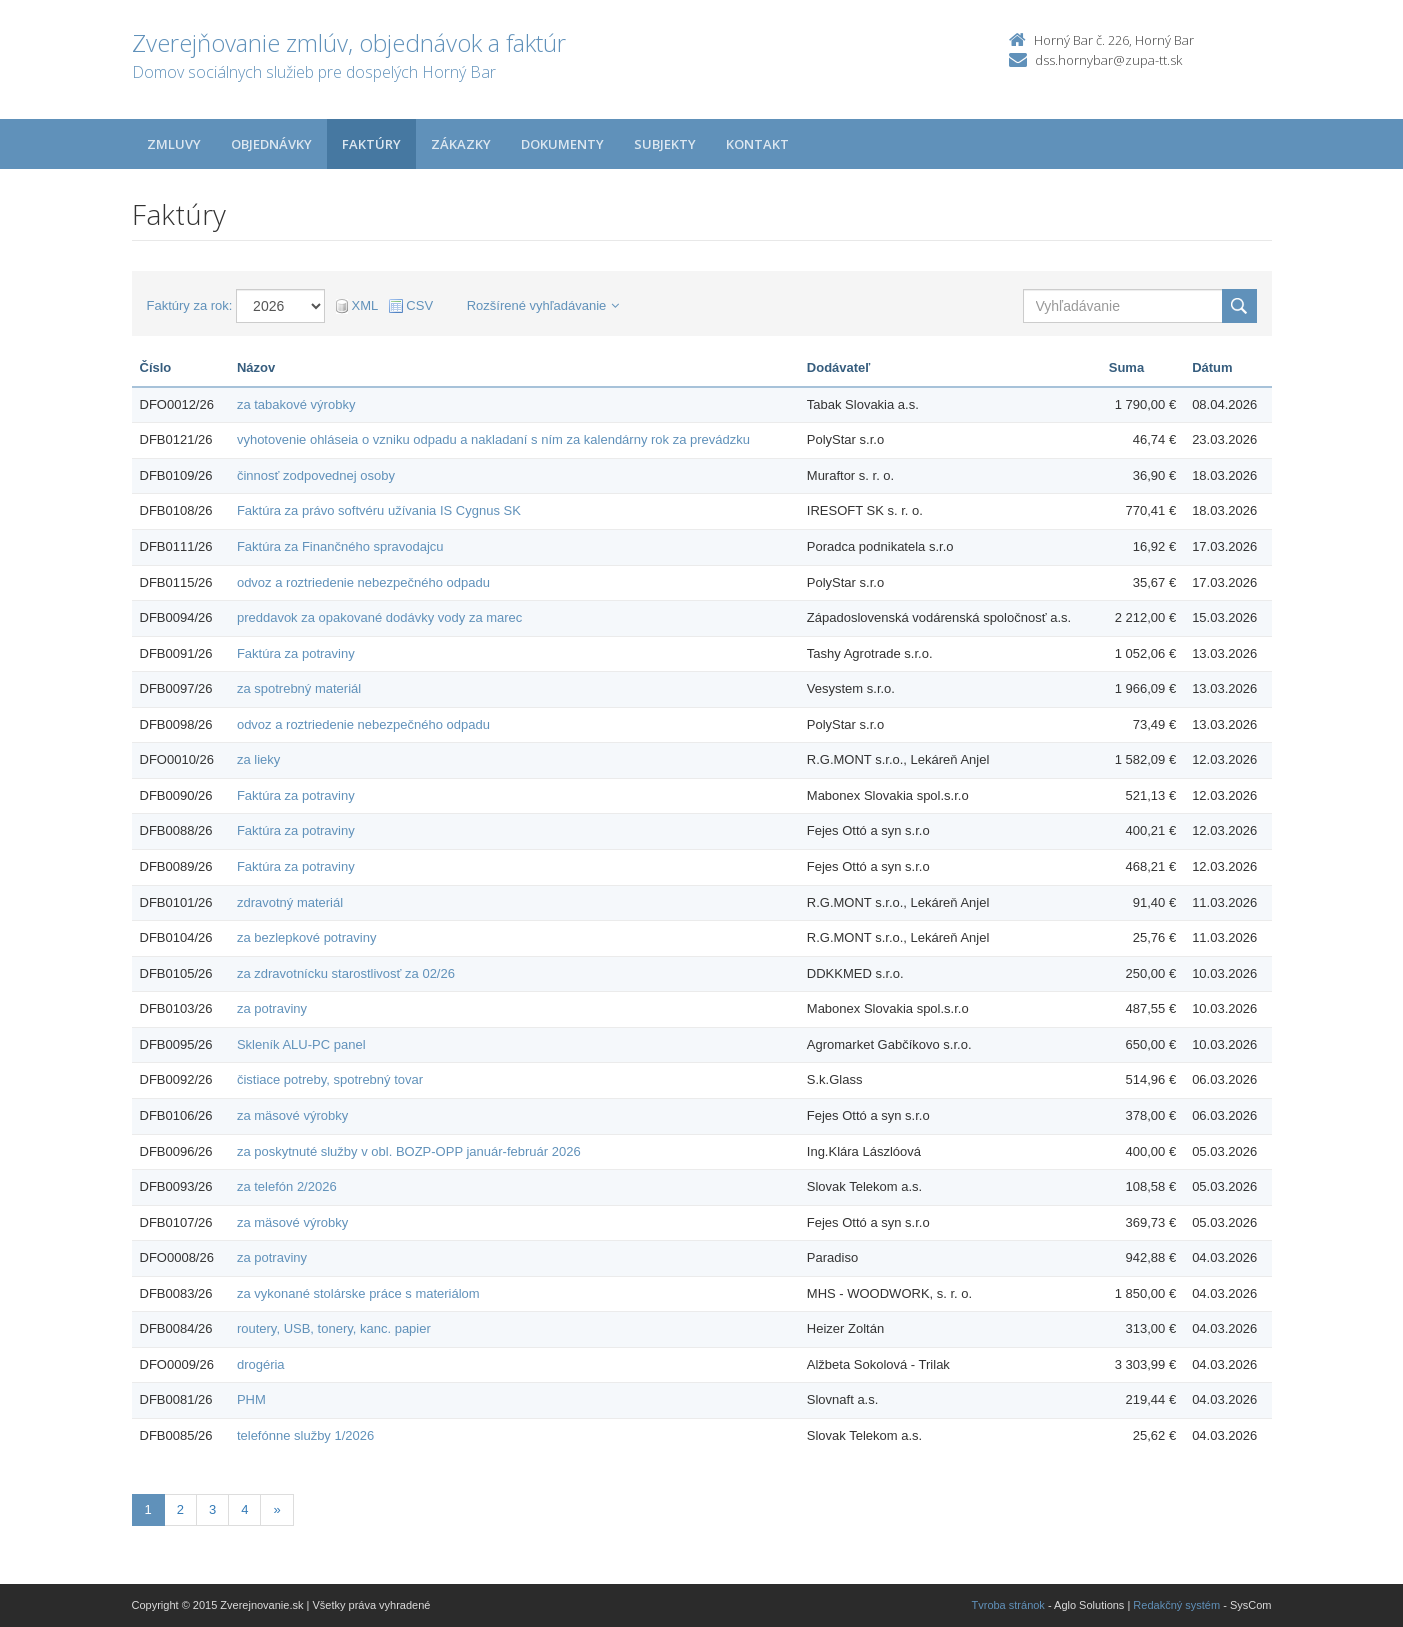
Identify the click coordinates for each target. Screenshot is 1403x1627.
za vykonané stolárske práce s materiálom (358, 1293)
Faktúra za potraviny (296, 653)
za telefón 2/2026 (287, 1186)
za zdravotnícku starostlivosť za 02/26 (346, 973)
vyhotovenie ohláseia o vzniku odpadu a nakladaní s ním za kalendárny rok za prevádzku (493, 439)
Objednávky (271, 144)
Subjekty (665, 144)
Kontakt (757, 144)
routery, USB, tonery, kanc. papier (334, 1328)
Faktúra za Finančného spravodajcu (340, 546)
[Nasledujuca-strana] (276, 1510)
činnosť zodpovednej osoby (316, 475)
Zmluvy (174, 144)
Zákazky (461, 144)
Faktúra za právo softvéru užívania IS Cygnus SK (379, 510)
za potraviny (272, 1008)
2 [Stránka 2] (180, 1509)
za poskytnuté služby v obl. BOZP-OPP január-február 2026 (409, 1151)
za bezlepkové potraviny (306, 937)
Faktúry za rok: (190, 305)
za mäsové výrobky (292, 1115)
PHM (251, 1399)
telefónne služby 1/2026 (305, 1435)
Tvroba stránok (1008, 1605)
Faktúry (371, 144)
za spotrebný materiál (299, 688)
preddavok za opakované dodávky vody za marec (379, 617)
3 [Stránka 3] (212, 1509)
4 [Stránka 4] (244, 1509)
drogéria (261, 1364)
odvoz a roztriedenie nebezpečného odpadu (363, 582)
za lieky (258, 759)
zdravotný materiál (290, 902)
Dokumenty (562, 144)
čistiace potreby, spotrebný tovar (330, 1079)
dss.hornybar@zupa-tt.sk (1108, 60)
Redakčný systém (1176, 1605)
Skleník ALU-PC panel (301, 1044)
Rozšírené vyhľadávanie (543, 305)
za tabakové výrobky (296, 404)
